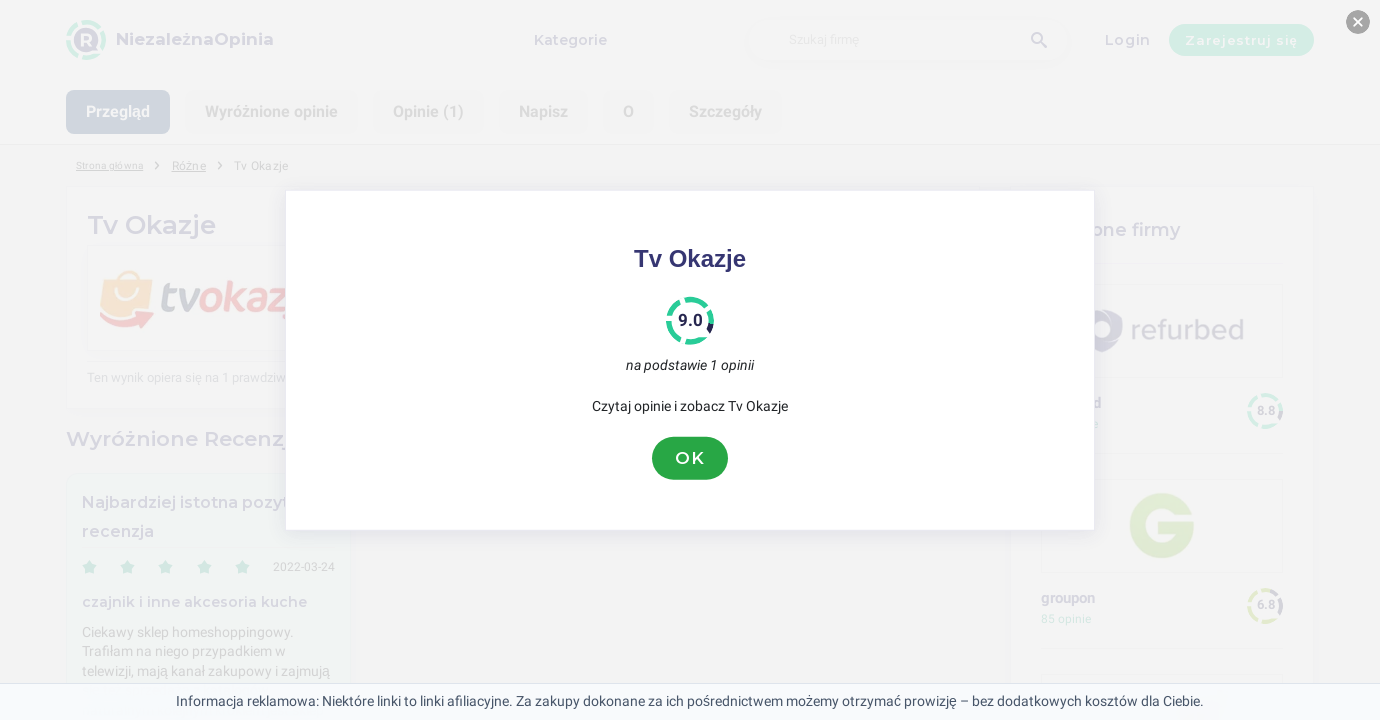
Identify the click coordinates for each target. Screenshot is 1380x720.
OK (690, 458)
